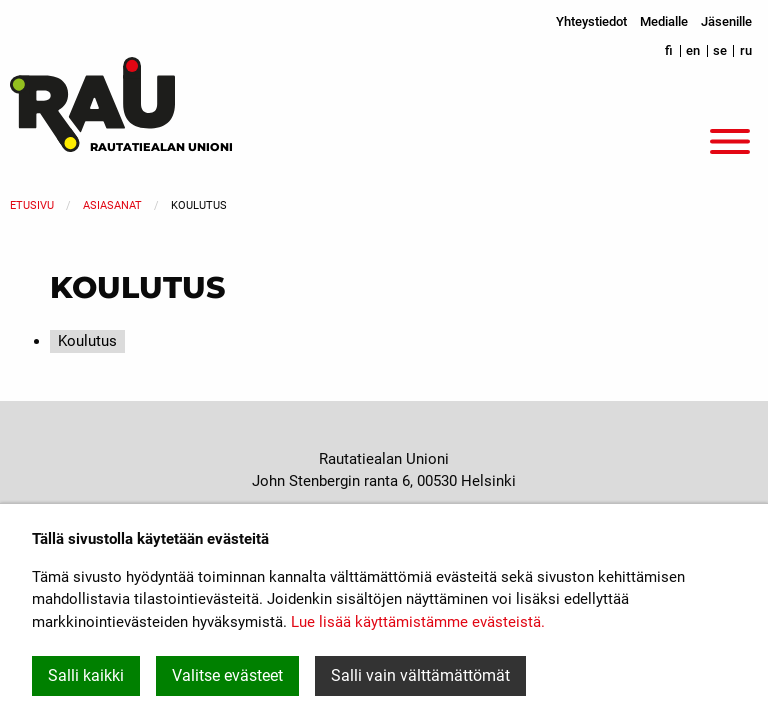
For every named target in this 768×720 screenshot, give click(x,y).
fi (669, 50)
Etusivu (32, 205)
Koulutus (87, 341)
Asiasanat (112, 205)
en (693, 50)
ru (746, 50)
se (720, 50)
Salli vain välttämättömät (420, 675)
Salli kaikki (86, 675)
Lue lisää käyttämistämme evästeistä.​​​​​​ (418, 622)
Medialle (664, 21)
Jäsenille (726, 21)
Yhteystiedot (591, 21)
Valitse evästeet (227, 675)
